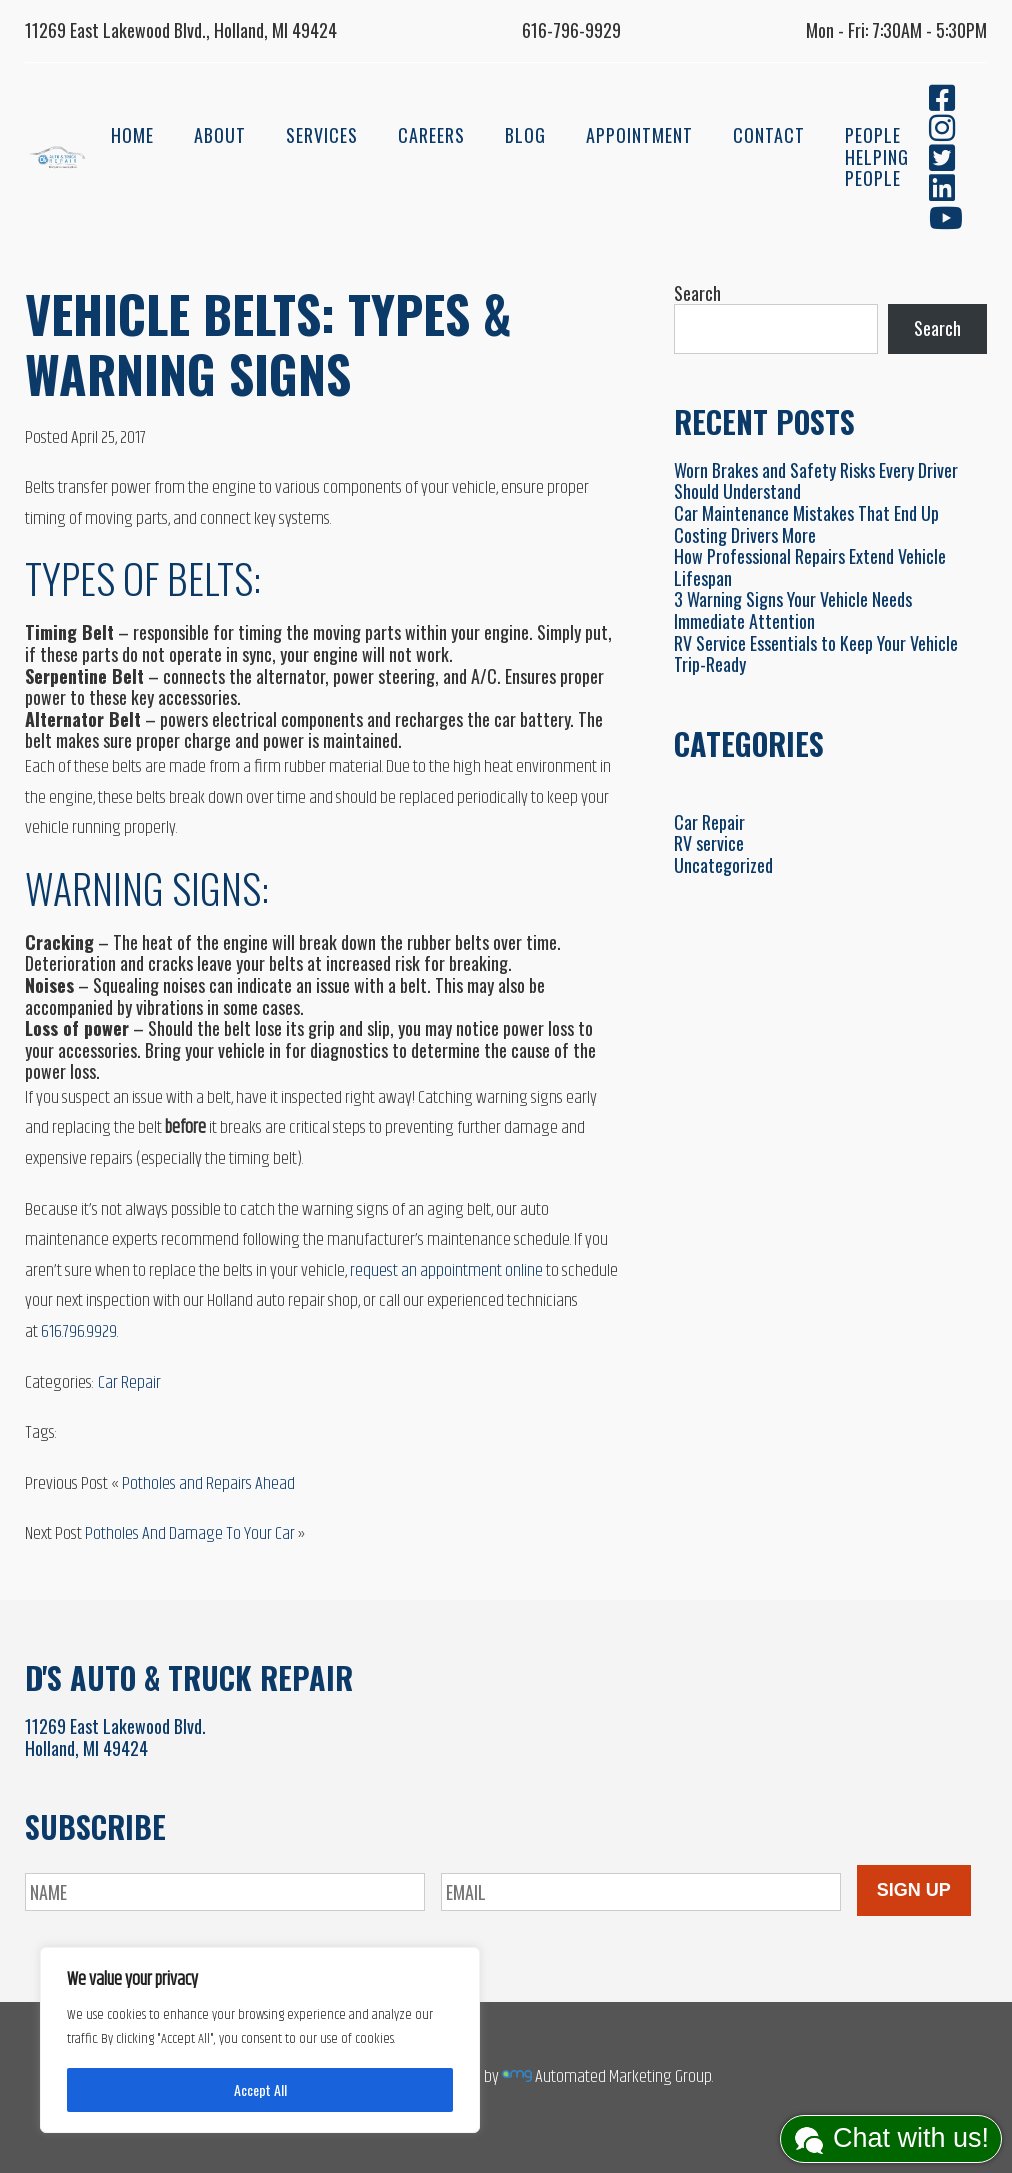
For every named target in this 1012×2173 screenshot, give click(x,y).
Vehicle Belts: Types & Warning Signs (268, 343)
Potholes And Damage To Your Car (190, 1534)
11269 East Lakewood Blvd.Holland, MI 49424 (115, 1737)
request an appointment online (446, 1271)
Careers (431, 135)
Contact (769, 135)
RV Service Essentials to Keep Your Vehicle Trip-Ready (816, 654)
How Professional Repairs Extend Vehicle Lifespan (810, 567)
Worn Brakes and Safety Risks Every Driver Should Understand (816, 481)
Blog (525, 135)
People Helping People (877, 156)
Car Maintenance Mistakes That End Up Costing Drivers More (806, 524)
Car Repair (129, 1383)
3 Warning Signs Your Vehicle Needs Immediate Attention (793, 610)
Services (322, 135)
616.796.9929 (79, 1332)
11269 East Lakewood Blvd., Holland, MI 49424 (181, 30)
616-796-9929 (571, 30)
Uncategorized (723, 865)
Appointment (639, 135)
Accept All (260, 2089)
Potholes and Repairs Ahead (208, 1484)
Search (697, 293)
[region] (260, 2040)
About (220, 135)
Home (132, 135)
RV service (709, 843)
